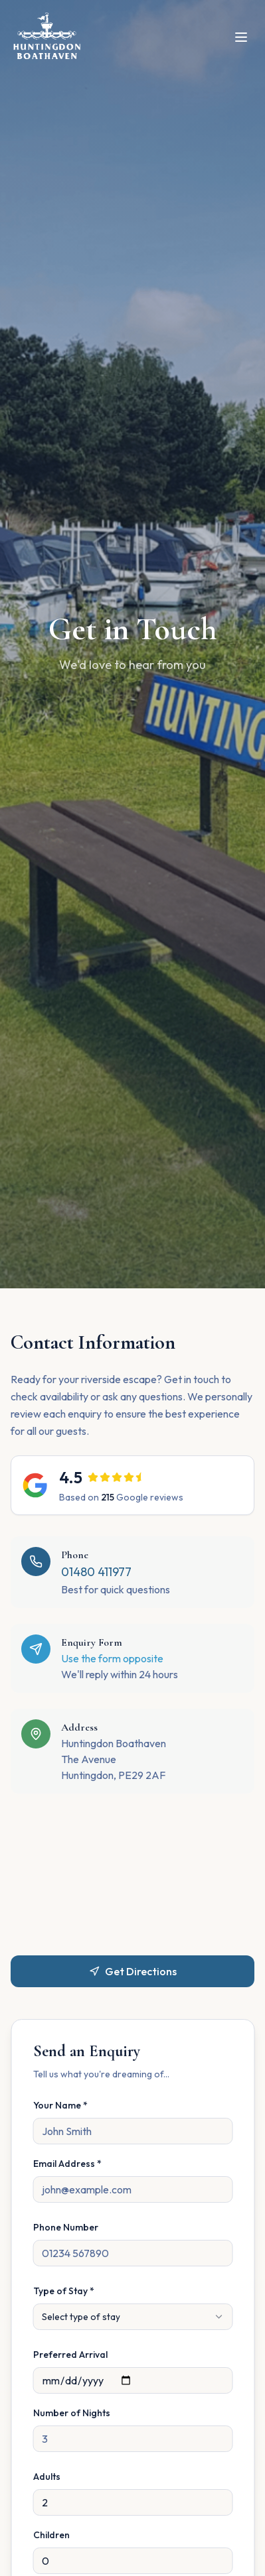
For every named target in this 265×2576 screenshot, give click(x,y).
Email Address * (67, 2164)
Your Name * (60, 2105)
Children (51, 2535)
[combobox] (132, 2316)
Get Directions (133, 1971)
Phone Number (65, 2227)
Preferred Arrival (70, 2355)
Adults (46, 2477)
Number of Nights (71, 2413)
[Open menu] (241, 37)
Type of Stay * (63, 2291)
